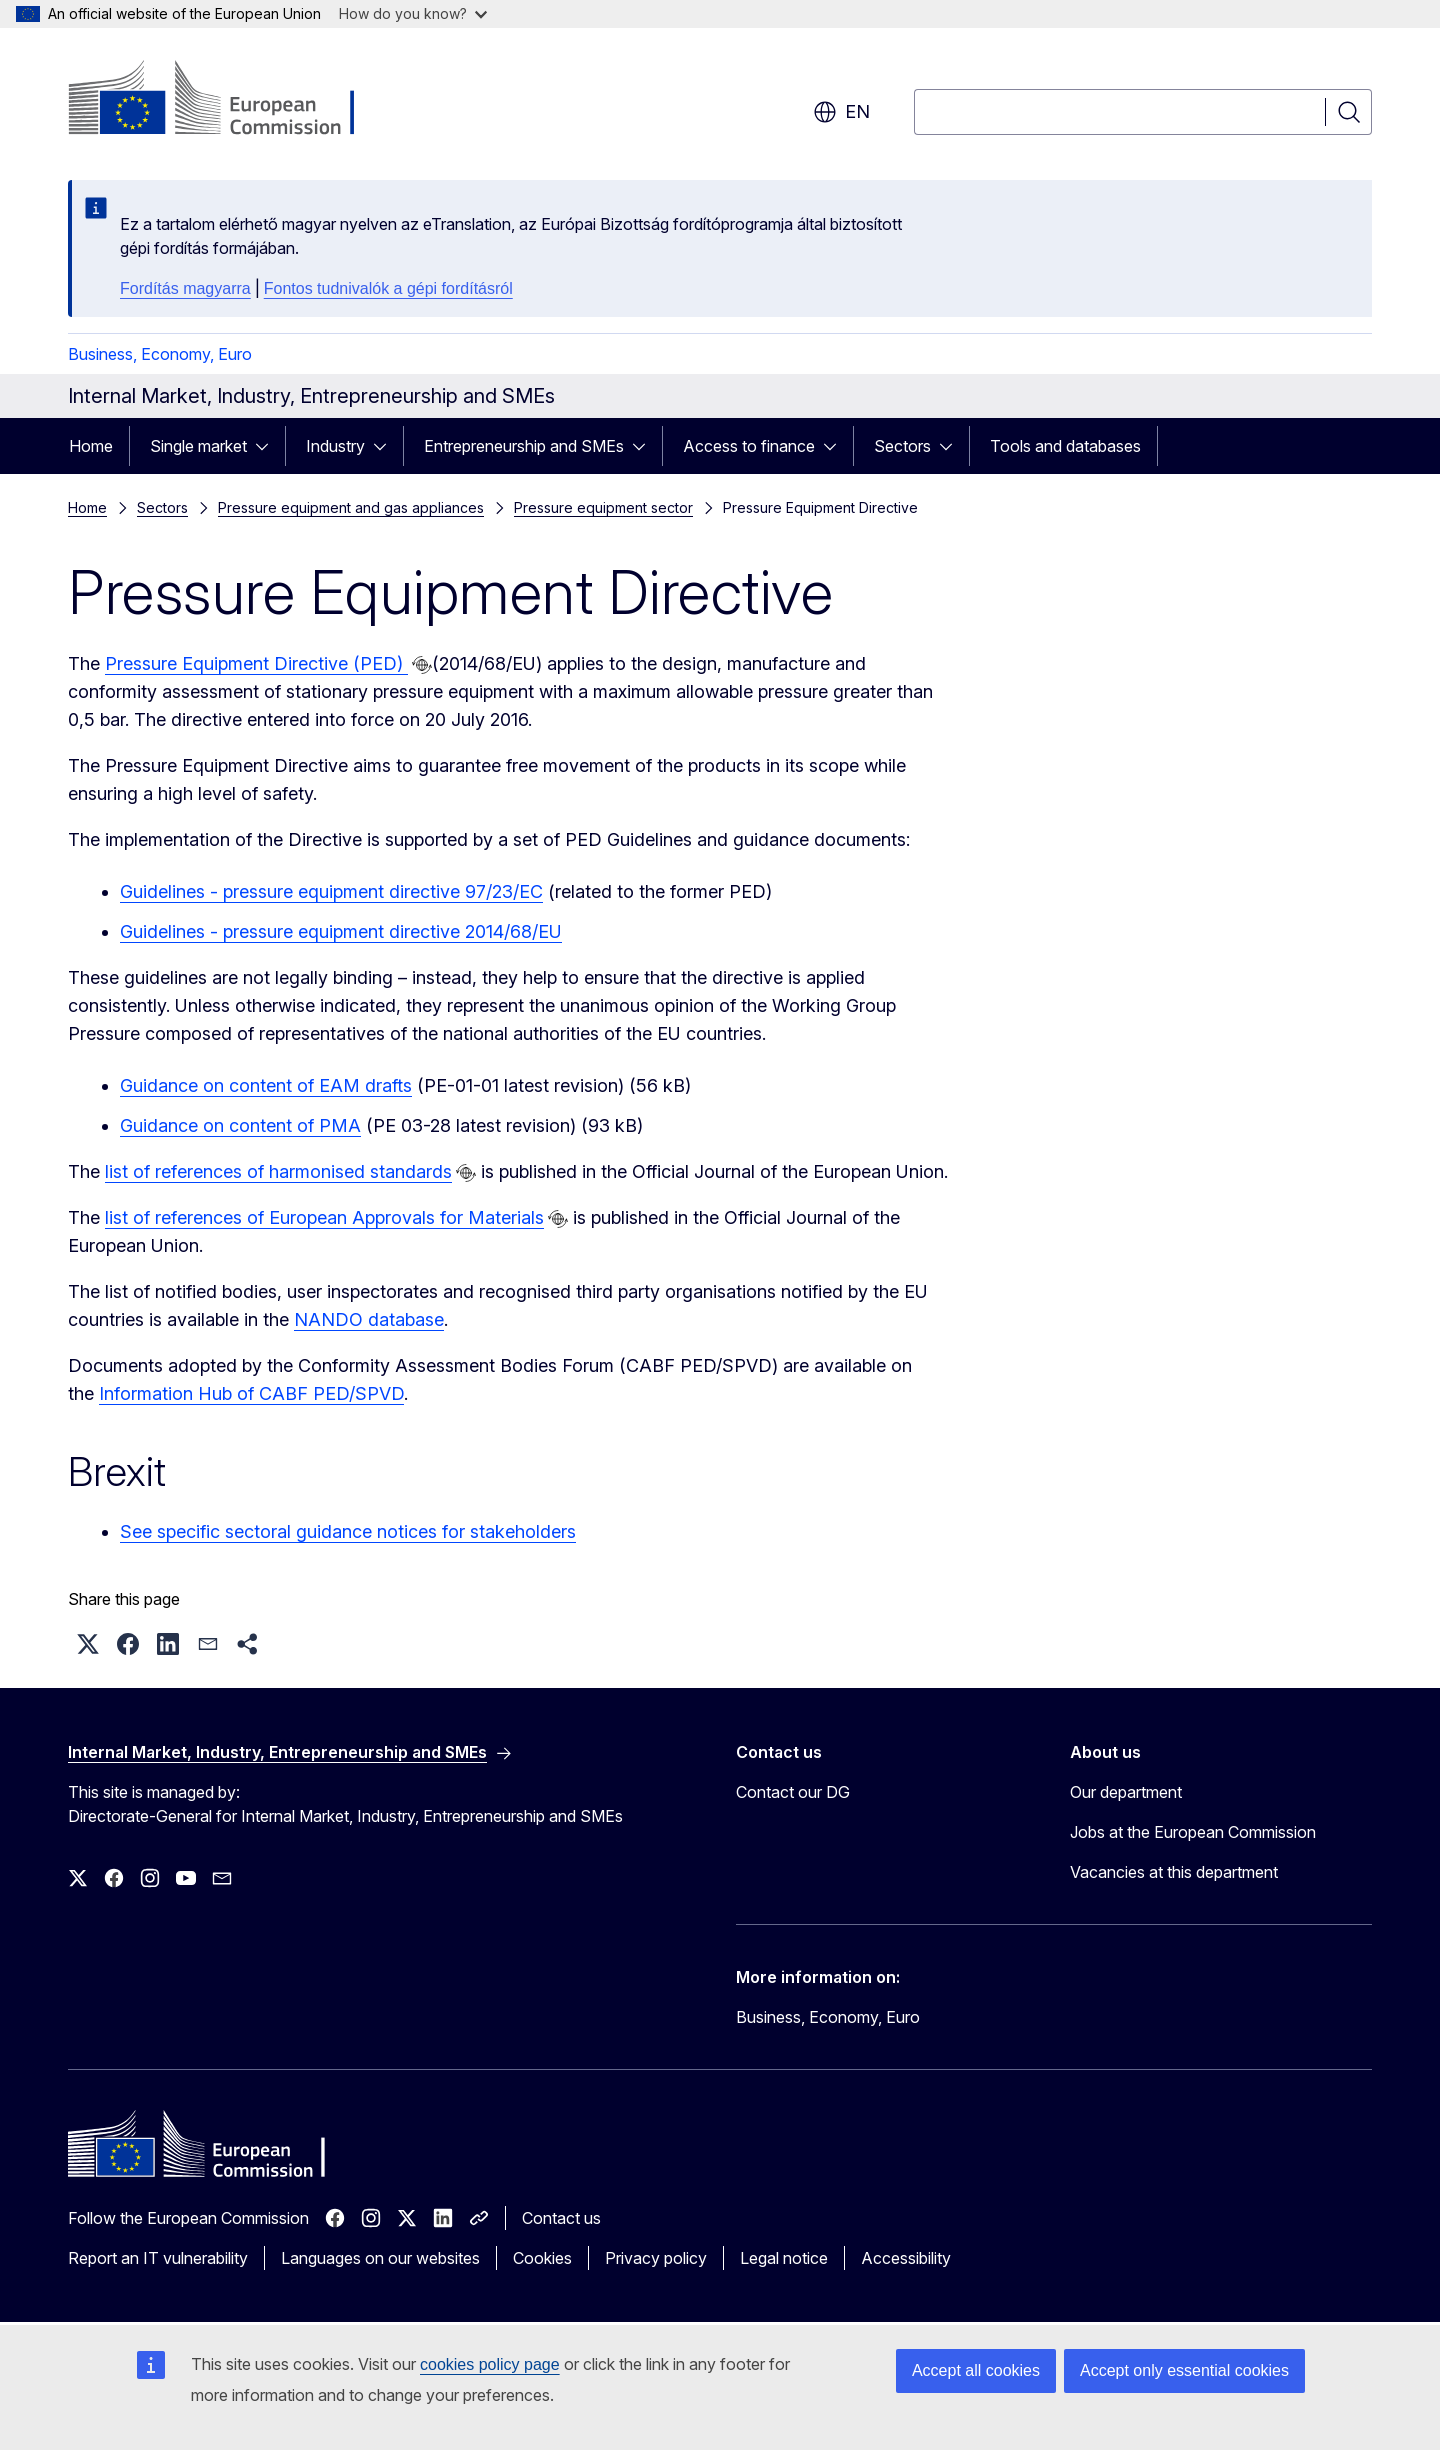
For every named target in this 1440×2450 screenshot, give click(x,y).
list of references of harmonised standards (278, 1171)
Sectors (902, 446)
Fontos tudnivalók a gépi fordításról (388, 288)
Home (91, 446)
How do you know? (413, 13)
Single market (198, 446)
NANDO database (369, 1319)
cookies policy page (490, 2364)
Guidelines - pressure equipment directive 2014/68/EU (341, 931)
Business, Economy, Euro (160, 354)
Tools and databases (1065, 446)
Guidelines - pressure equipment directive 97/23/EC (331, 891)
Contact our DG (793, 1792)
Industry (335, 446)
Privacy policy (656, 2258)
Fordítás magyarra (185, 288)
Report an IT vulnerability (158, 2258)
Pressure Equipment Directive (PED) (256, 663)
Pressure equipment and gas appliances (351, 507)
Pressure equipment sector (603, 507)
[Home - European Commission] (229, 100)
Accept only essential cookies (1184, 2370)
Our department (1126, 1792)
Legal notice (784, 2258)
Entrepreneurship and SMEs (524, 446)
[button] (88, 1644)
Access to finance (749, 446)
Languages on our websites (380, 2258)
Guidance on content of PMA (240, 1125)
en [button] (841, 112)
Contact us (561, 2218)
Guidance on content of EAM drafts (266, 1085)
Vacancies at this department (1174, 1872)
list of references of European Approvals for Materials (324, 1217)
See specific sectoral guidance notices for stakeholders (348, 1531)
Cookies (542, 2258)
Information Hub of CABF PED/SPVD (251, 1393)
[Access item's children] (268, 446)
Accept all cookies (976, 2370)
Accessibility (906, 2258)
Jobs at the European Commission (1193, 1832)
